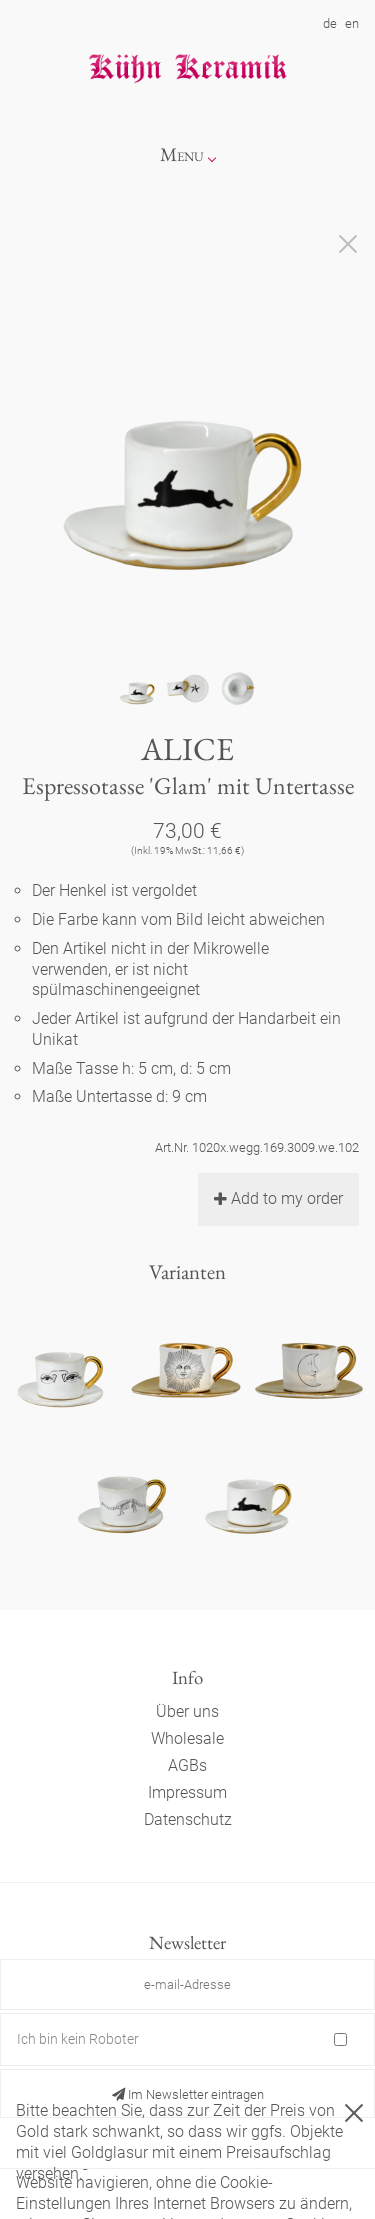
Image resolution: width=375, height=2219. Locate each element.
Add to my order (278, 1198)
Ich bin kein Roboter (78, 2039)
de (330, 23)
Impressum (187, 1792)
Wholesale (187, 1738)
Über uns (187, 1711)
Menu (182, 154)
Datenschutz (188, 1819)
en (352, 23)
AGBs (187, 1765)
